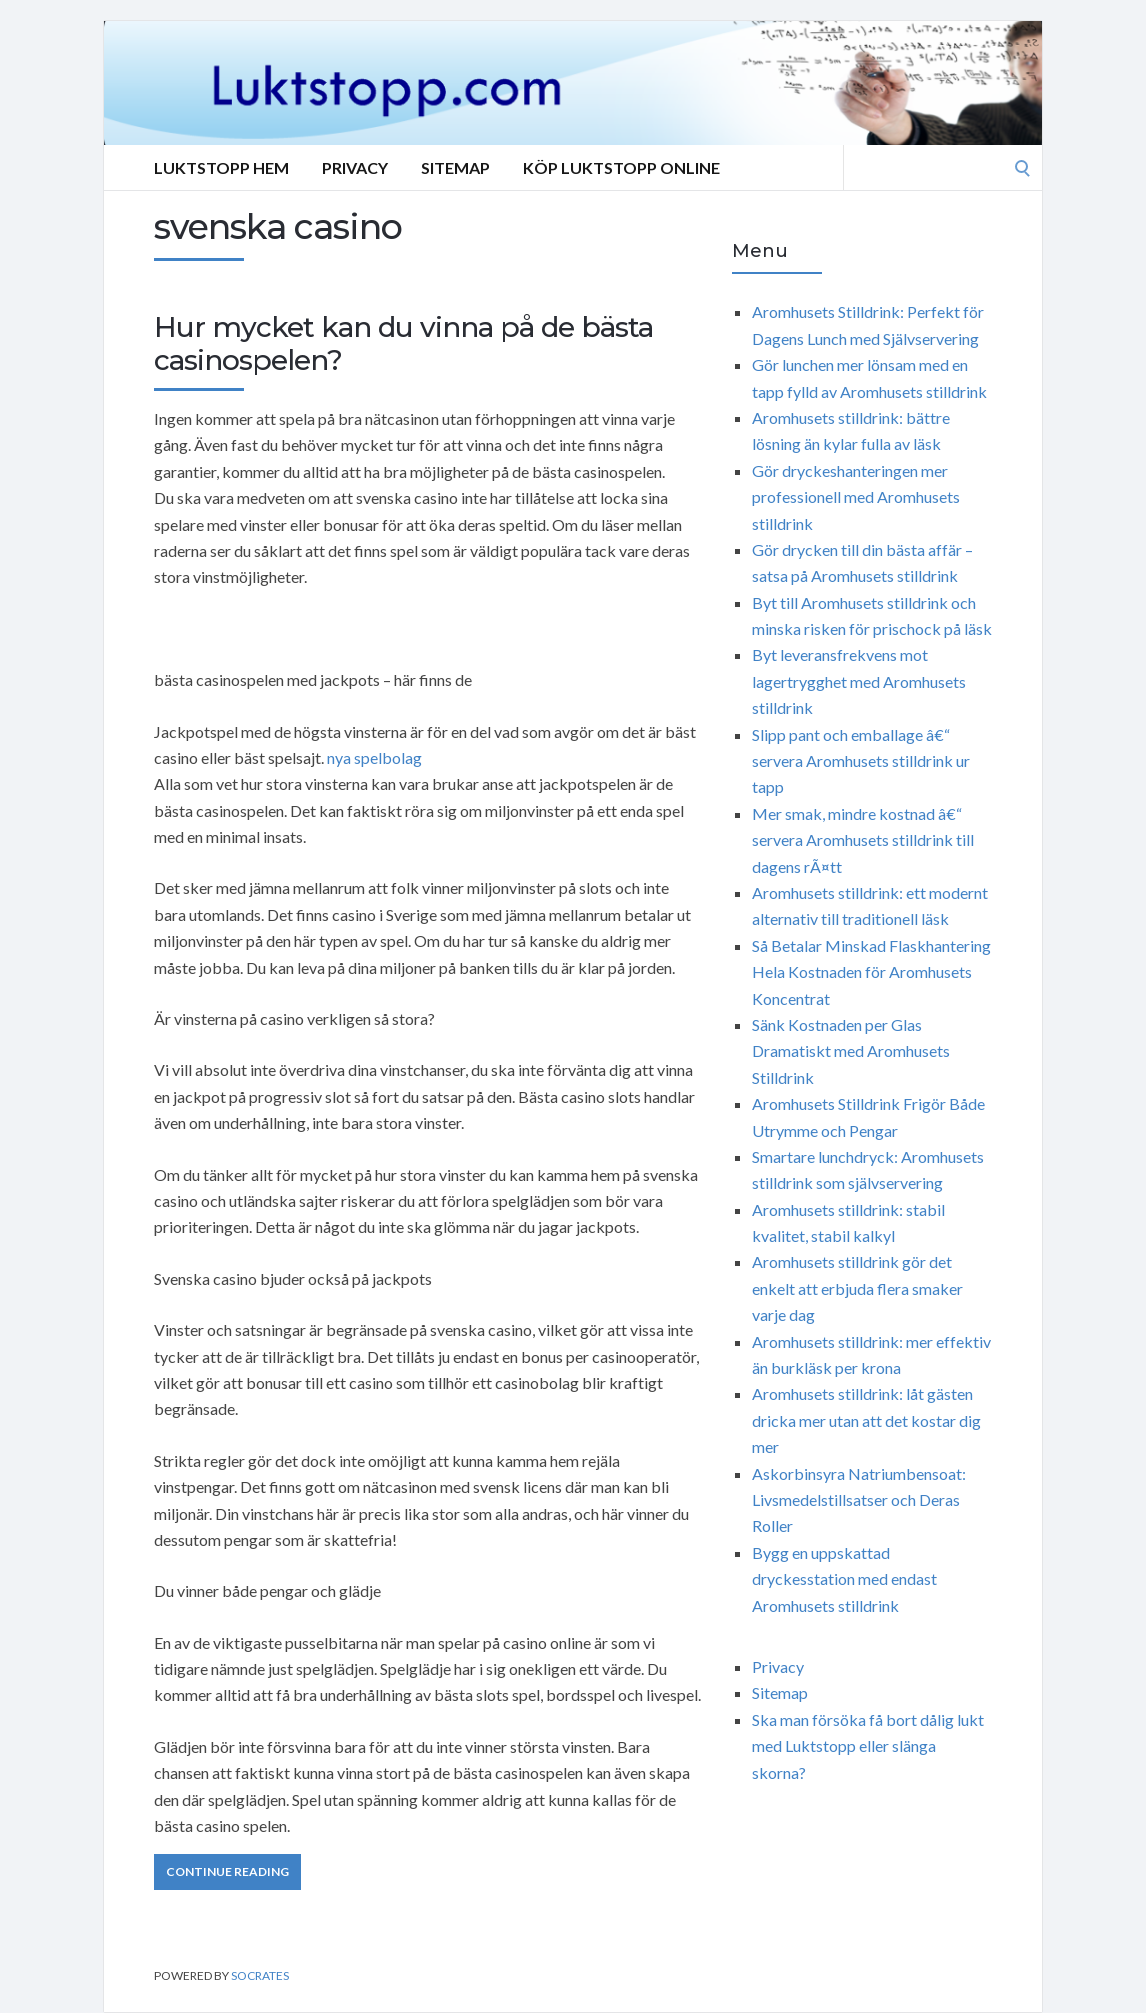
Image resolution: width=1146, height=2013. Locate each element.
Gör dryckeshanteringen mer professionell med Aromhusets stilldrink (856, 497)
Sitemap (455, 167)
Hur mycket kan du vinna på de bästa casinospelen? (403, 344)
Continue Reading (227, 1871)
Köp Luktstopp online (621, 167)
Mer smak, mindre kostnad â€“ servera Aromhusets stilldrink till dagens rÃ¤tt (863, 840)
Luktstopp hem (221, 167)
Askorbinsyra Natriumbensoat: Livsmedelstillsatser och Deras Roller (859, 1500)
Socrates (260, 1975)
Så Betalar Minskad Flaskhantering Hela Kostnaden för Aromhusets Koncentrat (871, 972)
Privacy (355, 167)
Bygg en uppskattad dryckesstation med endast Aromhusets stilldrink (844, 1579)
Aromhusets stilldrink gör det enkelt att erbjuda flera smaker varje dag (857, 1288)
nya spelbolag (374, 757)
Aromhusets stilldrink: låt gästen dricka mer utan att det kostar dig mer (866, 1420)
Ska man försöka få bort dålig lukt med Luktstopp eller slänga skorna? (868, 1746)
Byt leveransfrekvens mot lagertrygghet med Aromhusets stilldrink (859, 681)
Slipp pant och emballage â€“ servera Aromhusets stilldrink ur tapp (861, 761)
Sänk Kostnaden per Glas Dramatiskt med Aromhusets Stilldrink (851, 1051)
